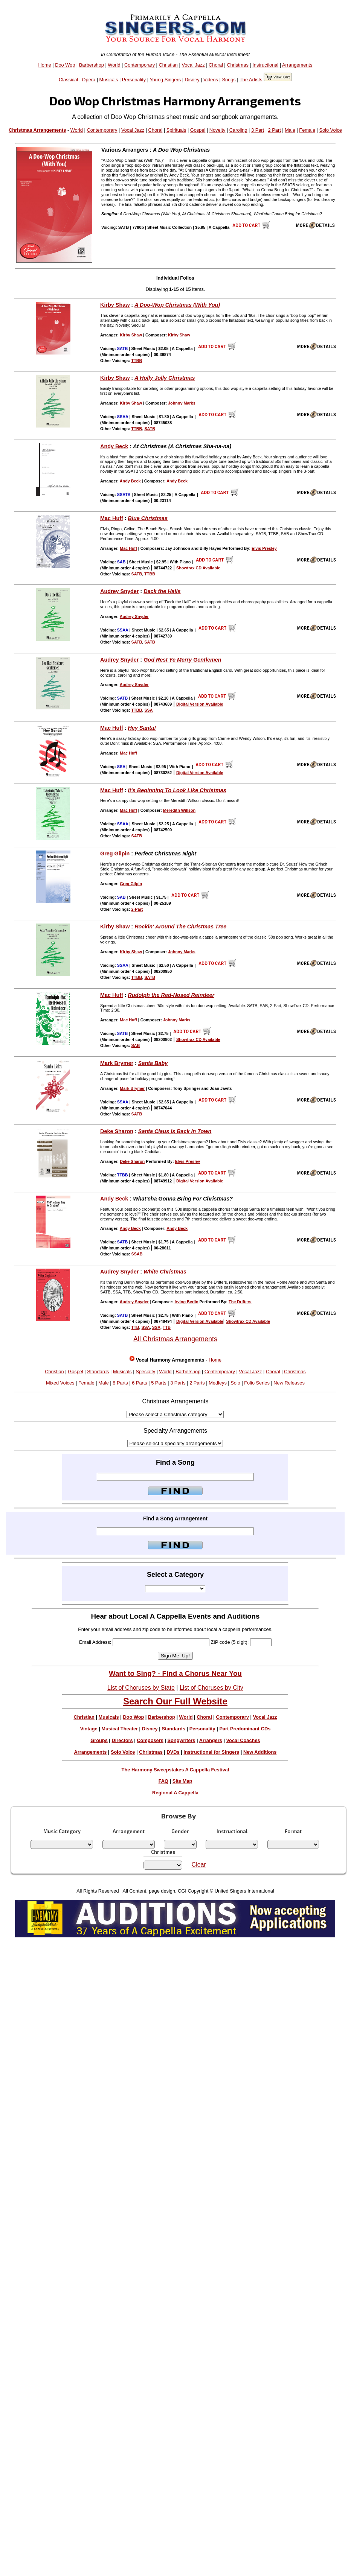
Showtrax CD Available (198, 568)
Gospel (198, 130)
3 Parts (178, 1383)
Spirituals (176, 130)
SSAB (137, 1254)
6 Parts (139, 1383)
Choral (216, 65)
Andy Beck (114, 446)
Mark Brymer (116, 1063)
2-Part (137, 909)
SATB (149, 428)
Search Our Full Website (175, 1701)
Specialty (145, 1371)
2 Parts (197, 1383)
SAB (135, 1045)
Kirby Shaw (115, 305)
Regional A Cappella (175, 1792)
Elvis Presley (264, 548)
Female (307, 130)
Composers (150, 1740)
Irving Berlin (186, 1301)
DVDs (173, 1752)
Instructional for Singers (211, 1752)
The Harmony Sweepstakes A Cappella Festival (175, 1770)
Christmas (238, 65)
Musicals (108, 79)
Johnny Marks (181, 403)
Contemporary (139, 65)
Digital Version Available (199, 704)
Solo (235, 1383)
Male (290, 130)
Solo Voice (330, 130)
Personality (134, 79)
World (114, 65)
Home (44, 65)
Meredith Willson (179, 810)
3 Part (257, 130)
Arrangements (297, 65)
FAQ (163, 1781)
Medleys (218, 1383)
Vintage (89, 1729)
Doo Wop (65, 65)
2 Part (274, 130)
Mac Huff (111, 518)
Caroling (238, 130)
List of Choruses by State (141, 1687)
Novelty (217, 130)
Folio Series (257, 1383)
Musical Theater (119, 1729)
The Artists (251, 79)
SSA (148, 710)
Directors (122, 1740)
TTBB (136, 360)
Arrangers (210, 1740)
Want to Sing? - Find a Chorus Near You (175, 1673)
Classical (68, 79)
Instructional (265, 65)
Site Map (182, 1781)
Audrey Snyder (119, 591)
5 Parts (158, 1383)
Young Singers (165, 79)
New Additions (259, 1752)
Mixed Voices (60, 1383)
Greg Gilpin (115, 854)
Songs (228, 79)
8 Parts (120, 1383)
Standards (98, 1371)
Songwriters (181, 1740)
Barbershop (91, 65)
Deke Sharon (116, 1131)
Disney (192, 79)
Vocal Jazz (193, 65)
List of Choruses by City (211, 1687)
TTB (135, 1327)
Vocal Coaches (243, 1740)
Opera (89, 79)
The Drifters (240, 1301)
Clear (199, 1864)
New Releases (289, 1383)
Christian (168, 65)
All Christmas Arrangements (175, 1339)
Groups (99, 1740)
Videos (210, 79)
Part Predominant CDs (244, 1729)
